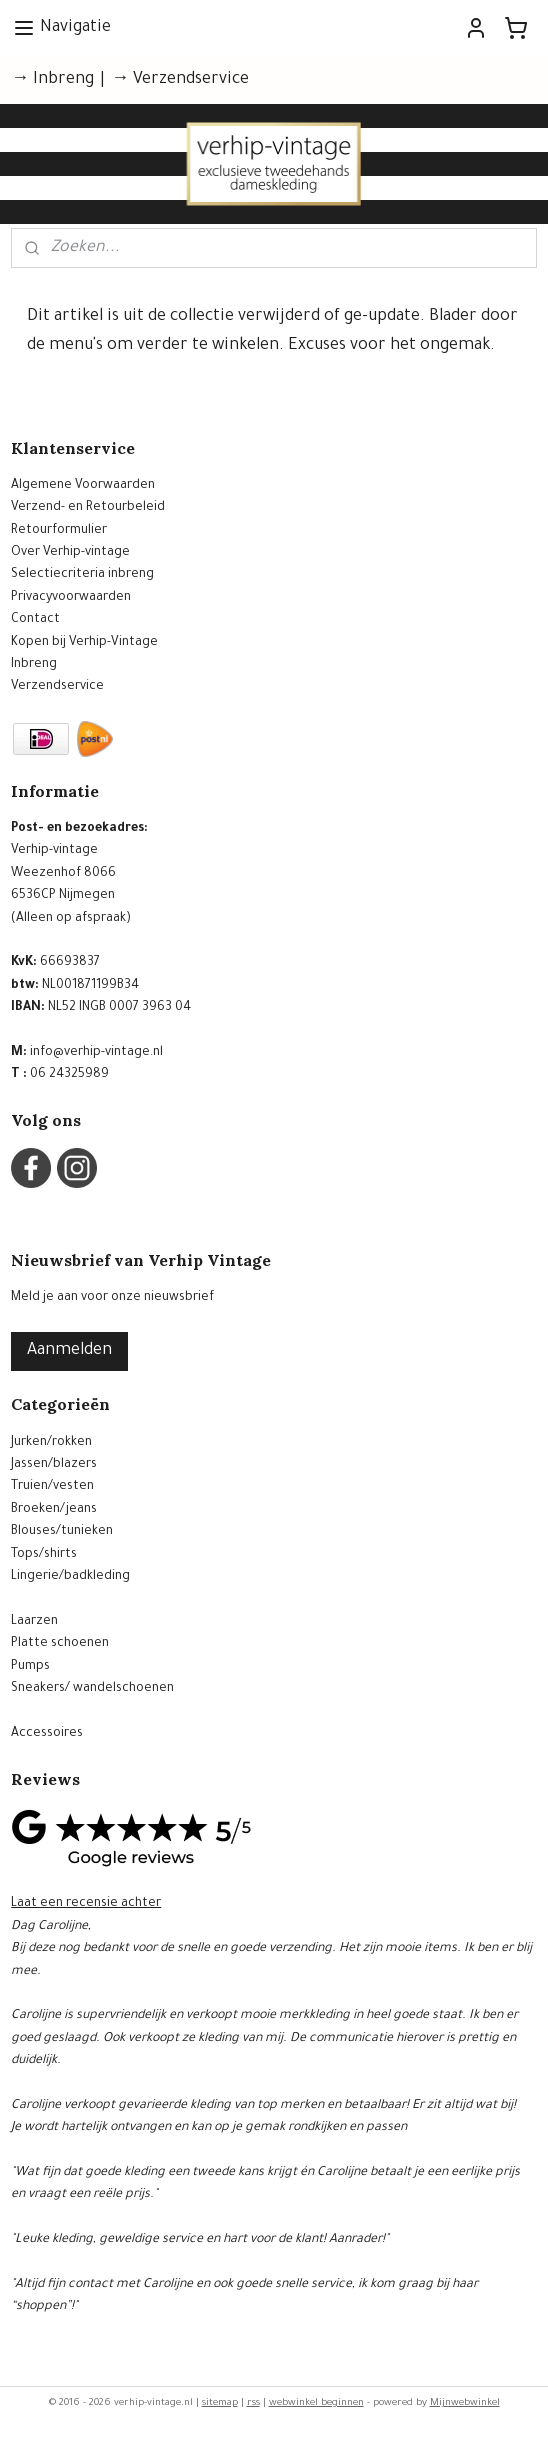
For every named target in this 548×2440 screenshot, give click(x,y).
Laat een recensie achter (86, 1904)
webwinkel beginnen (316, 2403)
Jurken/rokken (51, 1443)
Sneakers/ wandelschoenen (92, 1689)
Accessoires (47, 1734)
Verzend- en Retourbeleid (88, 508)
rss (253, 2403)
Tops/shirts (44, 1555)
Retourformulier (59, 531)
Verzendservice (57, 687)
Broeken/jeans (54, 1510)
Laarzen (34, 1622)
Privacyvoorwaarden (71, 598)
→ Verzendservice (180, 80)
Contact (35, 620)
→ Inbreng (52, 80)
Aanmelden (69, 1351)
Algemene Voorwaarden (83, 486)
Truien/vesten (52, 1487)
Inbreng (34, 665)
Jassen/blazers (54, 1465)
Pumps (30, 1667)
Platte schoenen (60, 1644)
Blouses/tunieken (62, 1532)
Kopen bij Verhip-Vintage (84, 643)
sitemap (220, 2403)
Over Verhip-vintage (70, 553)
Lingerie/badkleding (70, 1577)
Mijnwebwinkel (465, 2403)
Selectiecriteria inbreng (82, 575)
